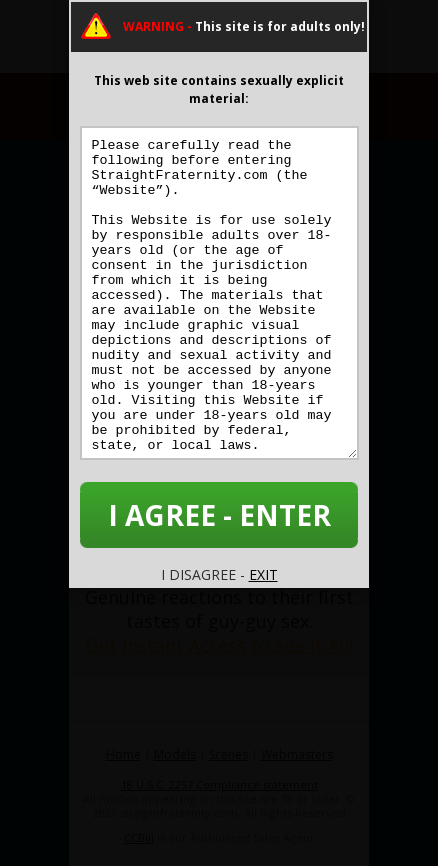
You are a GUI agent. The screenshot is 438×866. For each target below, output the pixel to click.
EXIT (263, 574)
